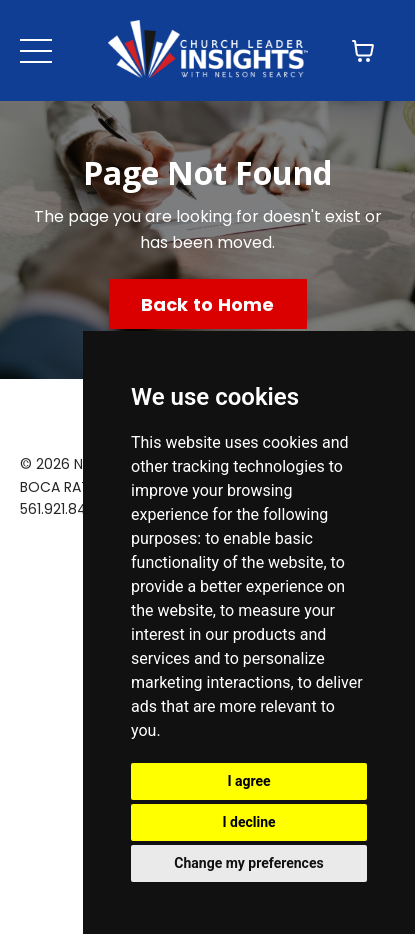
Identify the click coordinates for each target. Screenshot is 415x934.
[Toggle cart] (363, 51)
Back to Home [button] (208, 304)
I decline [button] (248, 822)
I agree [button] (248, 781)
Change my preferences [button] (248, 863)
